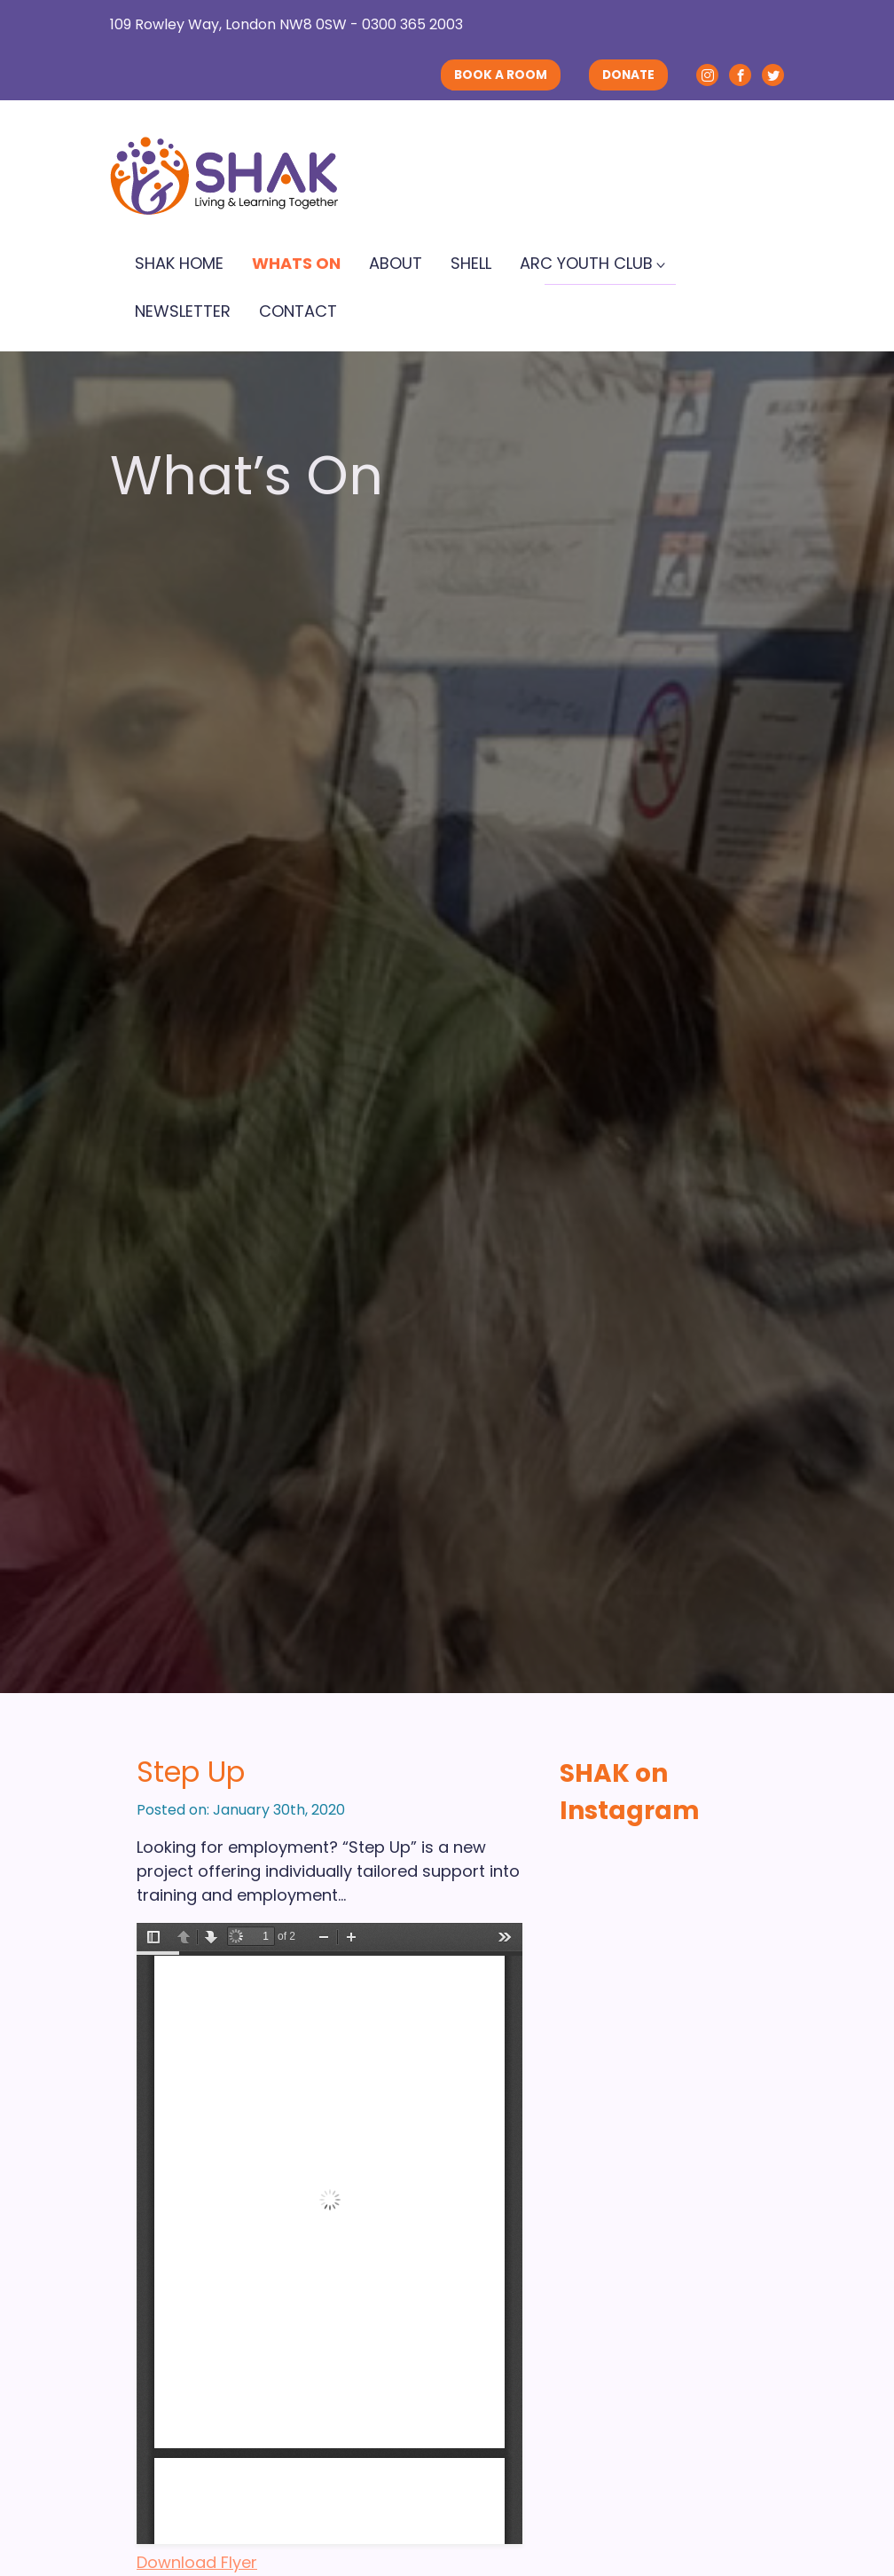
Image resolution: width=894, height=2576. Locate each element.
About (395, 263)
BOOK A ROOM (500, 75)
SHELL (471, 263)
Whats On (296, 263)
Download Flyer (197, 2562)
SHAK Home (179, 263)
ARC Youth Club (586, 263)
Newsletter (183, 311)
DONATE (628, 75)
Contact (298, 311)
